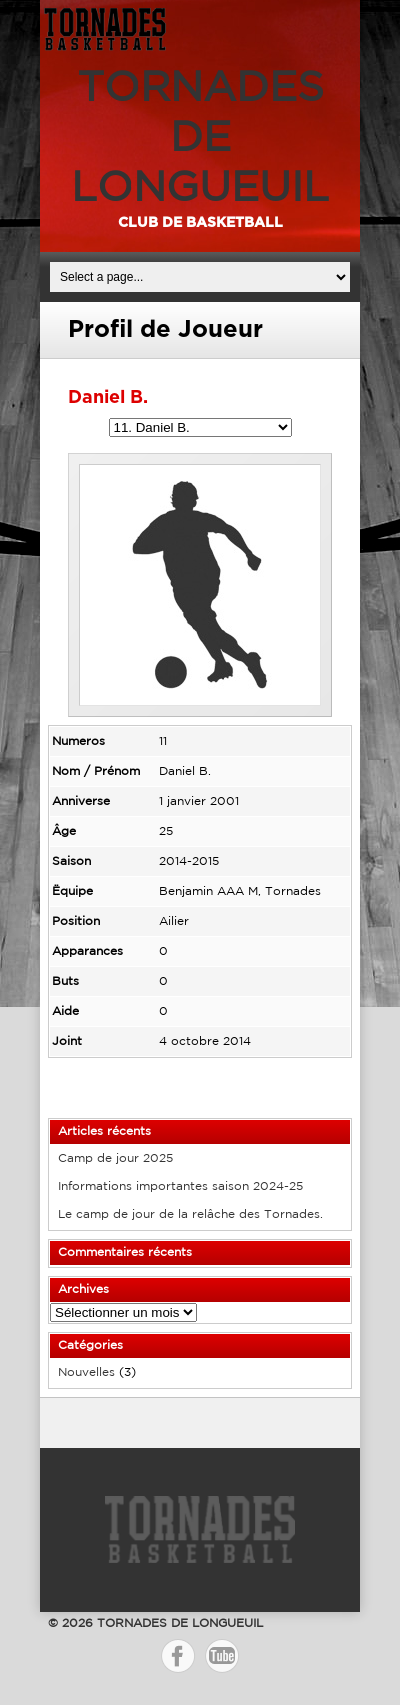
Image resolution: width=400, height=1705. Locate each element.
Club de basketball (200, 223)
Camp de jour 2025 (115, 1158)
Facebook (178, 1656)
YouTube (222, 1656)
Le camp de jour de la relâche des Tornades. (190, 1214)
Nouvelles (86, 1372)
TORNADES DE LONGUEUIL (200, 139)
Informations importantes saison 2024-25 (180, 1186)
